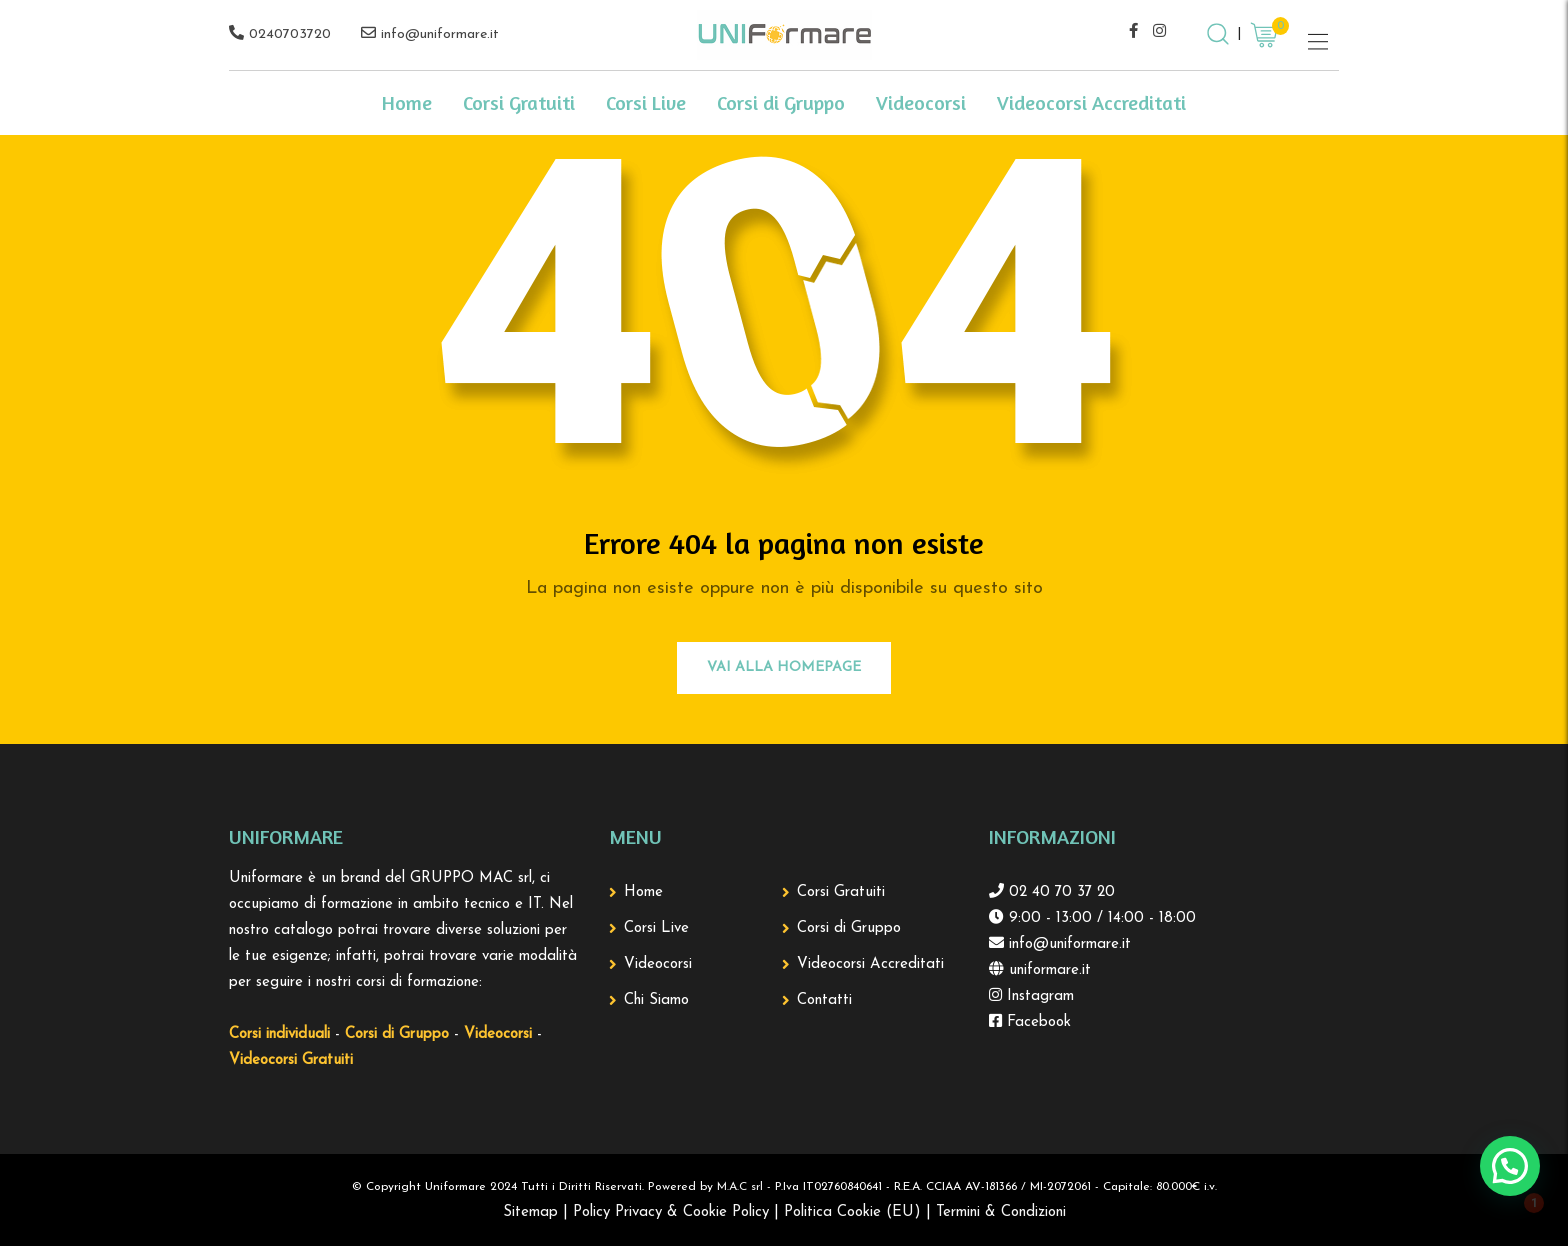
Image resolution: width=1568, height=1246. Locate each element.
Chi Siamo (656, 1000)
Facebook (1036, 1022)
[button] (1510, 1166)
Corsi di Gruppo (781, 103)
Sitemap (530, 1212)
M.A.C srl (740, 1187)
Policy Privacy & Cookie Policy (671, 1212)
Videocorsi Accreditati (1091, 103)
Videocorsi (921, 103)
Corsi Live (646, 103)
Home (407, 103)
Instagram (1038, 996)
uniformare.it (1047, 970)
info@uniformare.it (440, 34)
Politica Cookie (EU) (852, 1212)
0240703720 (290, 34)
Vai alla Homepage (784, 667)
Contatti (824, 1000)
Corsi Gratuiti (519, 103)
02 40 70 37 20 (1059, 892)
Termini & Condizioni (1001, 1212)
